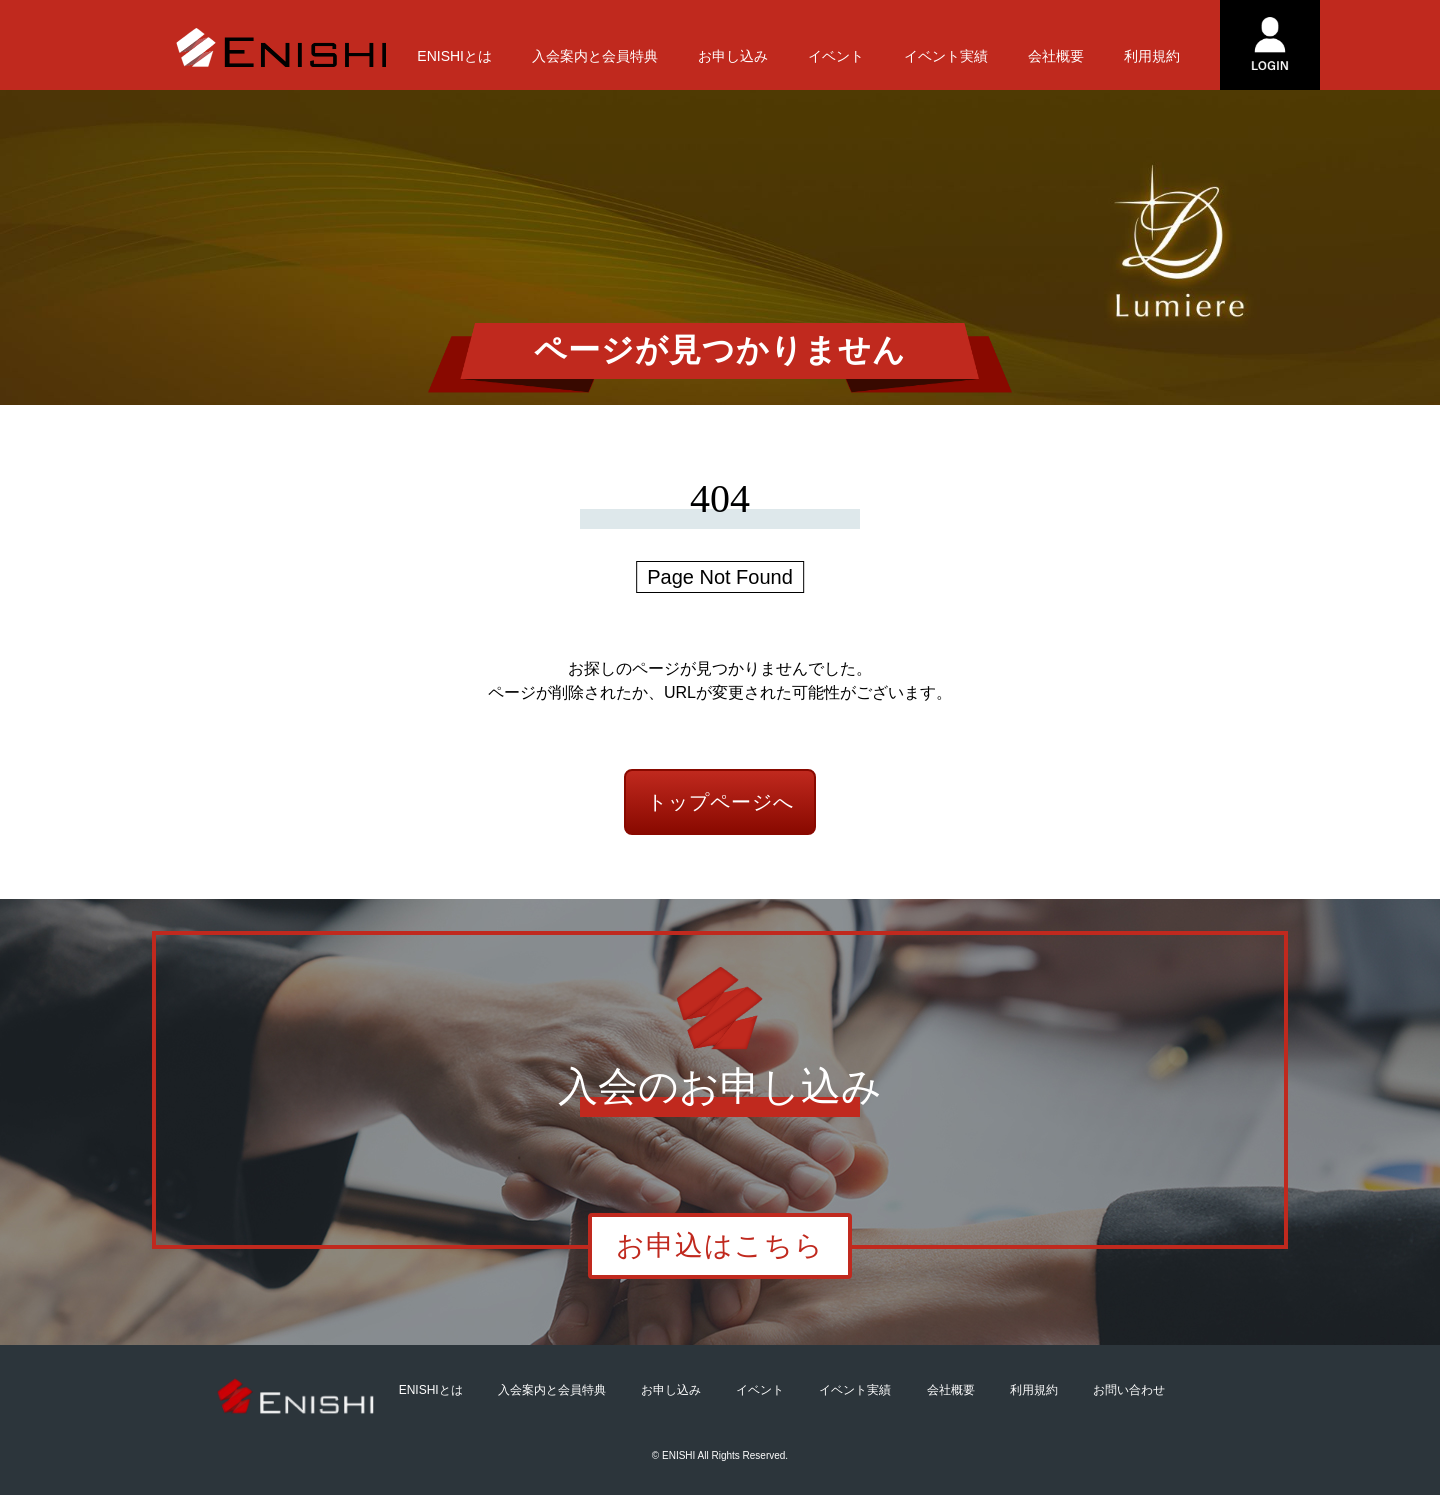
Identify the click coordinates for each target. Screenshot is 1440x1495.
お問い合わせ (1129, 1390)
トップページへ (720, 802)
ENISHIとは (454, 56)
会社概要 (1056, 56)
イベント (836, 56)
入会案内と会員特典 (595, 56)
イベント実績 (946, 56)
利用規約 (1152, 56)
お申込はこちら (720, 1245)
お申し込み (733, 56)
